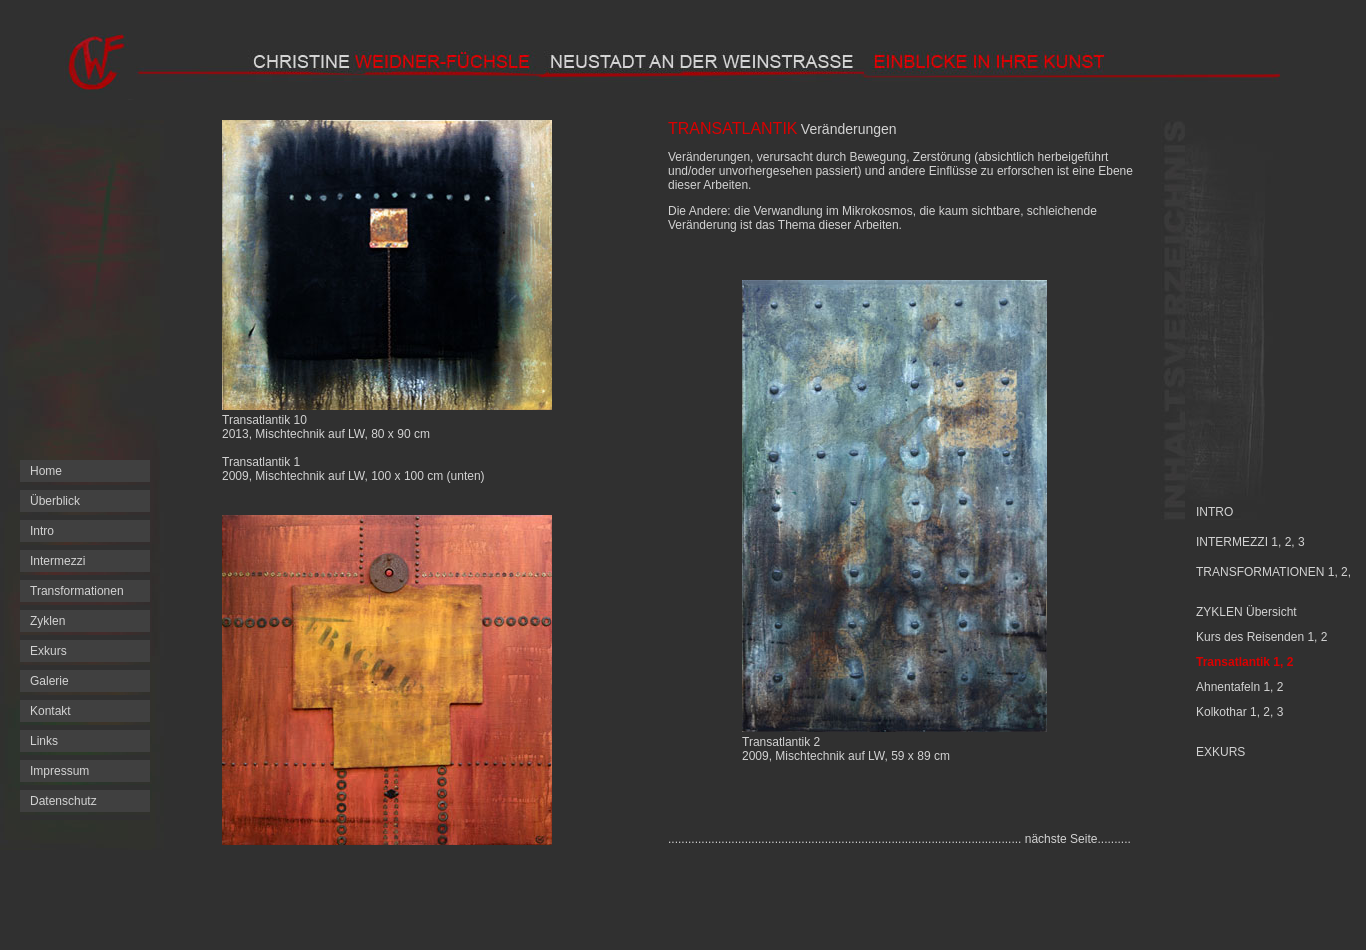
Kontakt (50, 711)
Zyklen (47, 621)
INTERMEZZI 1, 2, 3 (1250, 542)
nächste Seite (1061, 839)
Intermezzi (57, 561)
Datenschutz (63, 801)
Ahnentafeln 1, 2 (1239, 687)
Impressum (59, 771)
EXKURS (1220, 752)
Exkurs (48, 651)
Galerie (49, 681)
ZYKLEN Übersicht (1246, 612)
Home (46, 471)
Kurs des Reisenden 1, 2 (1261, 637)
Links (44, 741)
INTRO (1214, 512)
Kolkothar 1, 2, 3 (1239, 712)
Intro (42, 531)
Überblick (55, 501)
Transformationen (77, 591)
